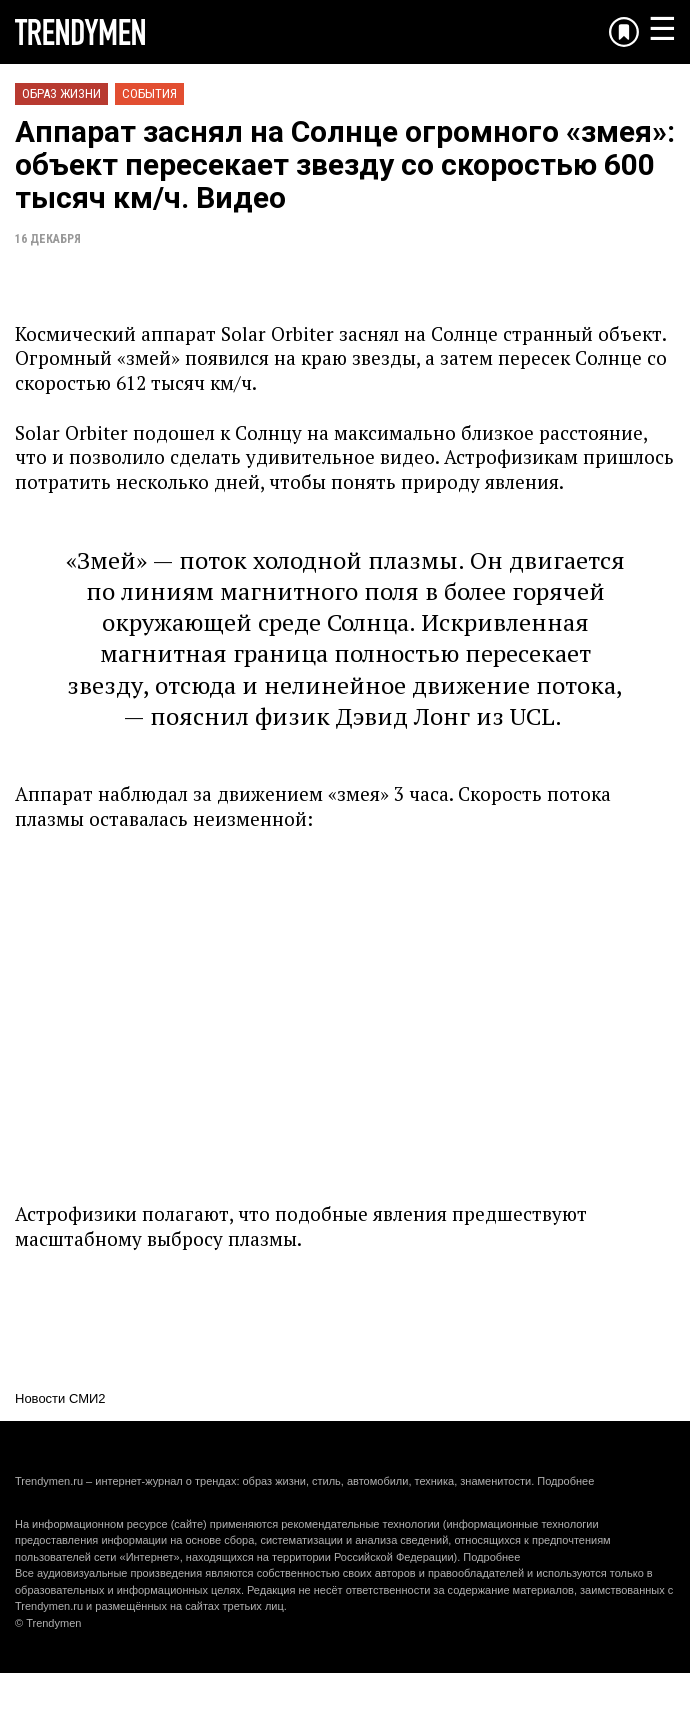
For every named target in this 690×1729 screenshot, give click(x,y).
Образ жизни (61, 93)
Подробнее (565, 1481)
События (149, 93)
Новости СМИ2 (60, 1398)
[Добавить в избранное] (624, 32)
